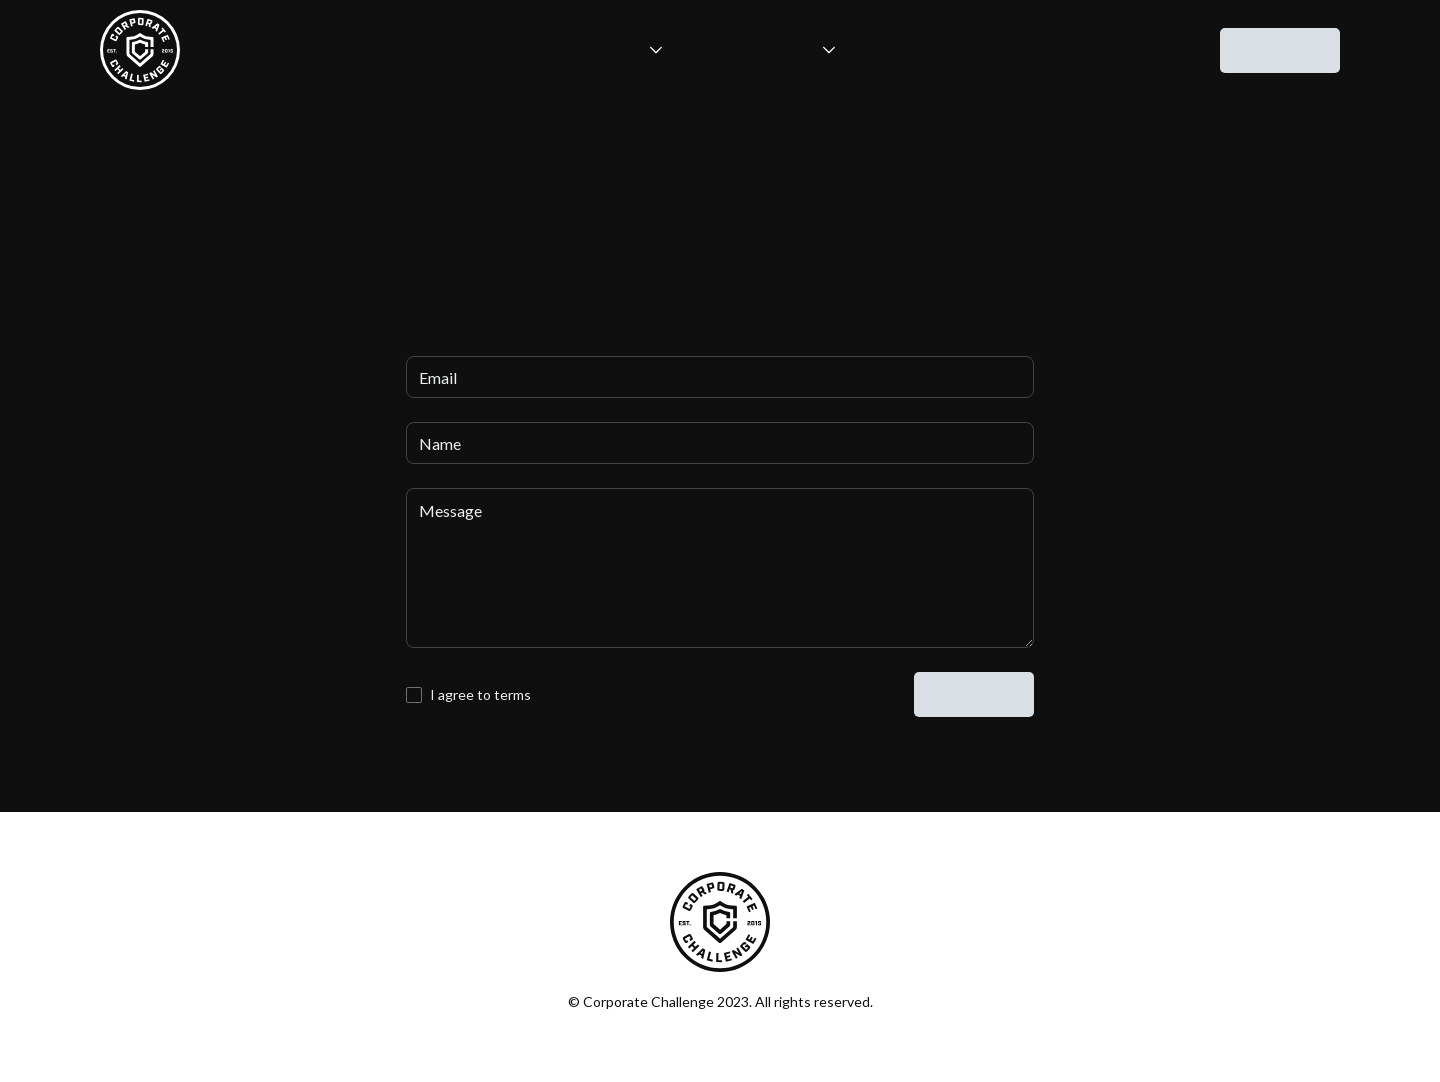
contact (1280, 52)
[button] (603, 50)
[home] (140, 50)
